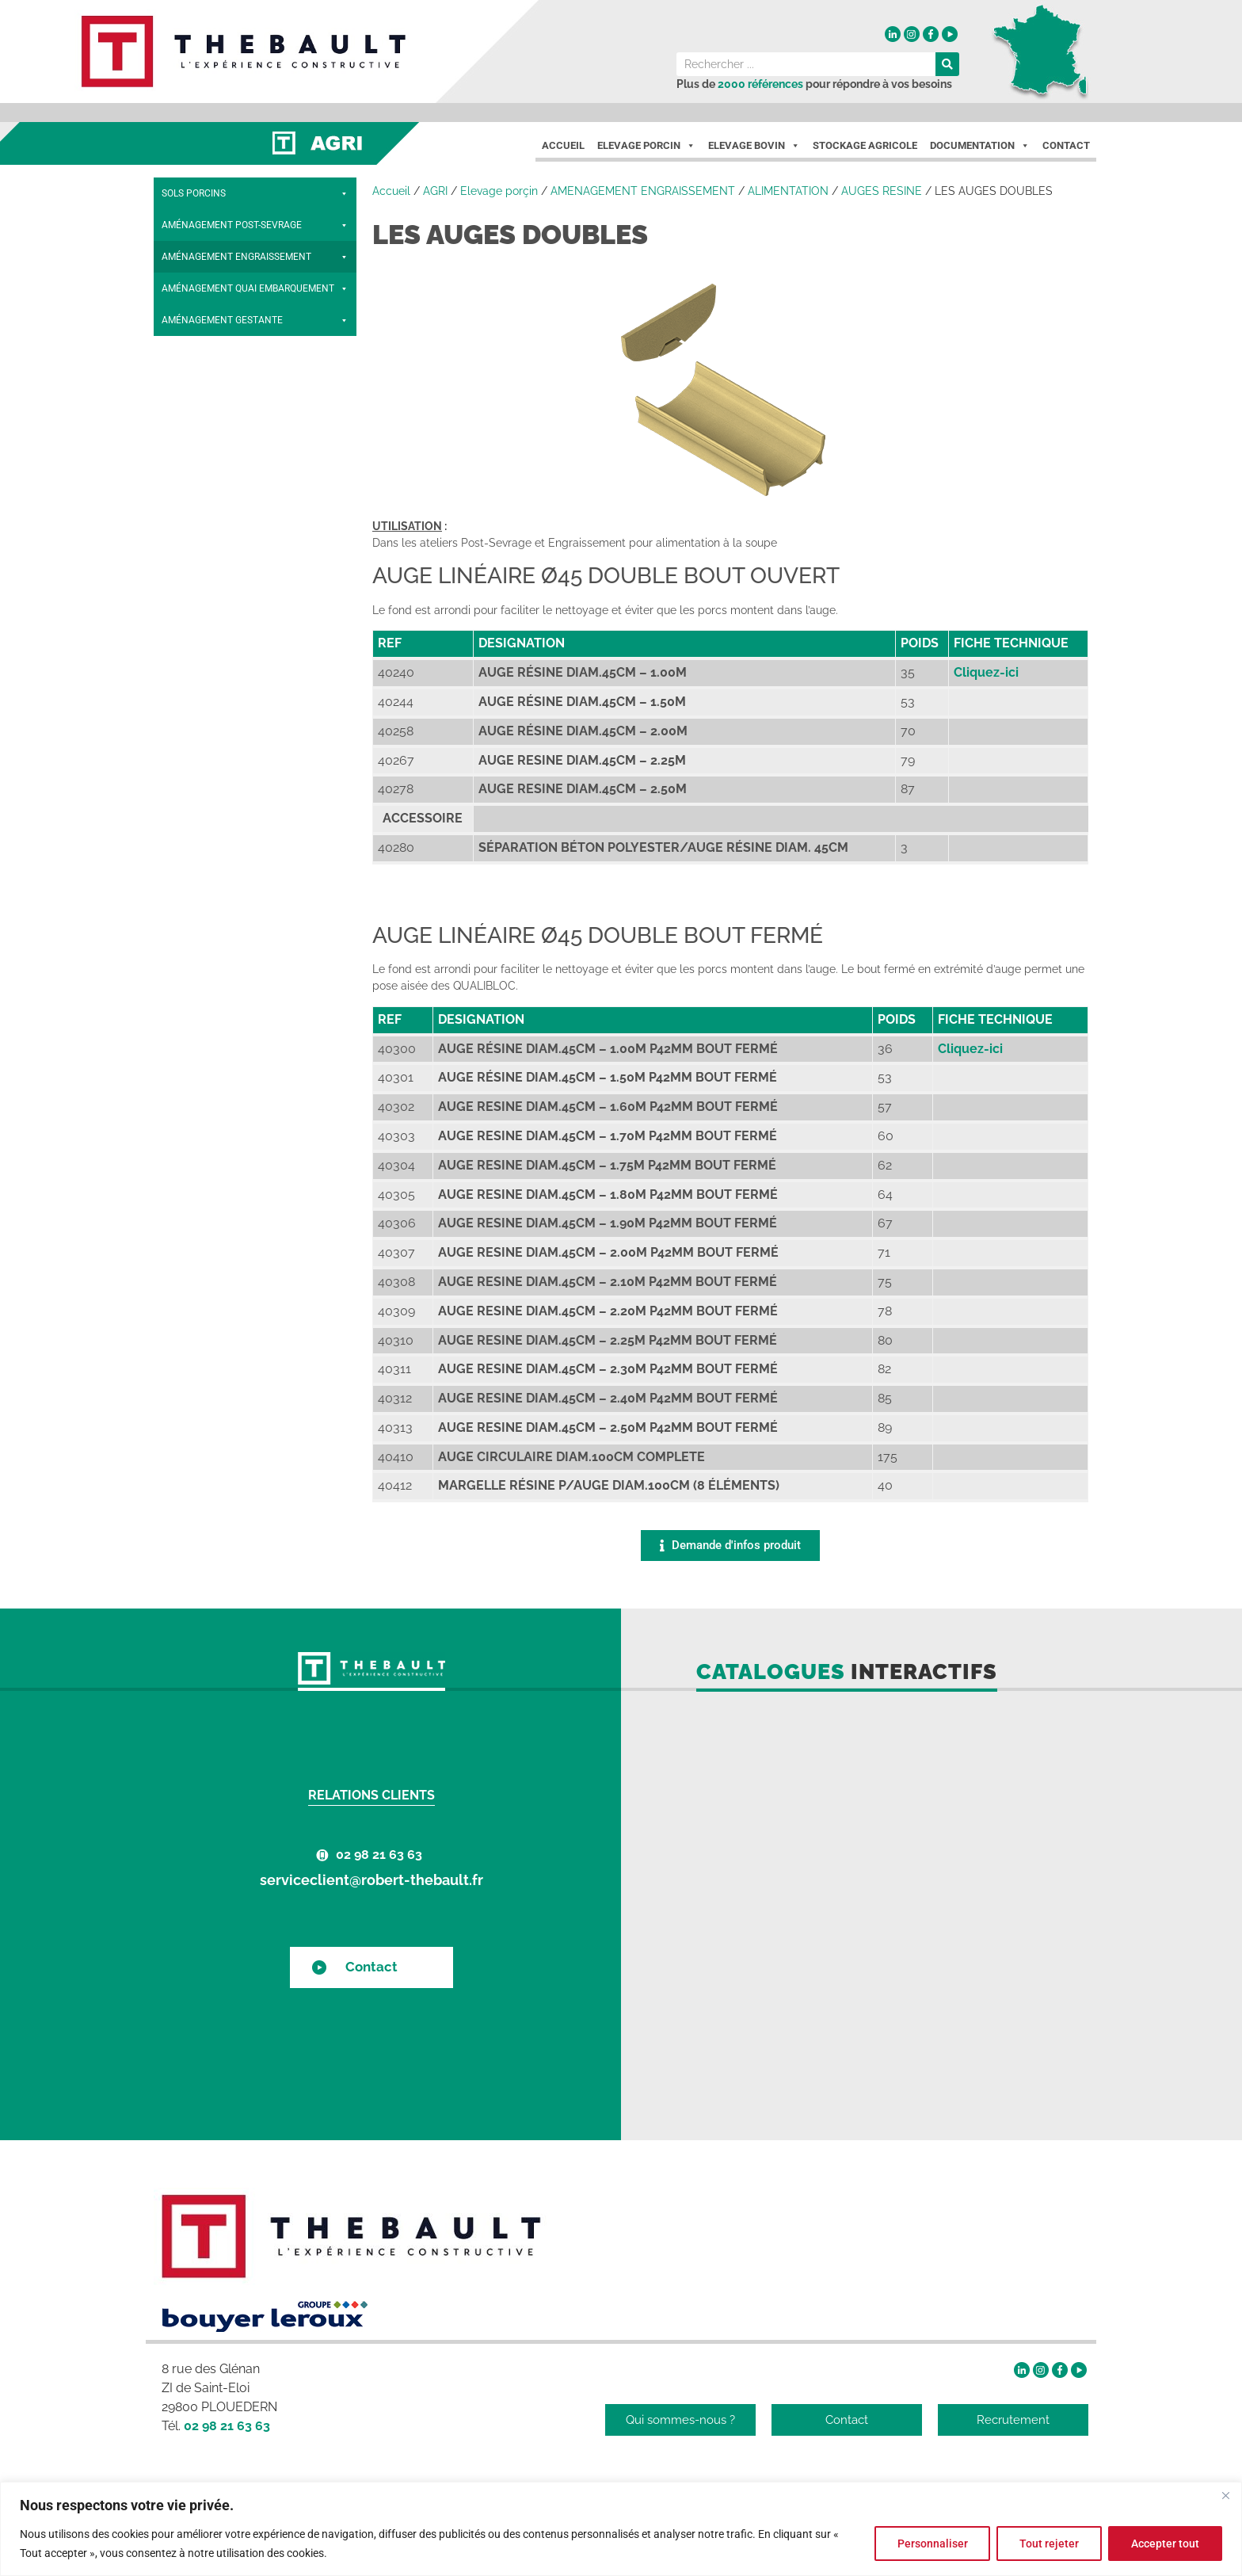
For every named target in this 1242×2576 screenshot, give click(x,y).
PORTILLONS (255, 637)
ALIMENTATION (255, 288)
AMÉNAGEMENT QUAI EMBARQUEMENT (255, 669)
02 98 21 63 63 (379, 1854)
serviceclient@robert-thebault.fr (371, 1880)
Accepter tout (1165, 2543)
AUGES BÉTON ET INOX (259, 479)
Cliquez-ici (986, 672)
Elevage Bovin (754, 146)
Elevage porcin (646, 146)
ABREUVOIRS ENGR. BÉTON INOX (259, 542)
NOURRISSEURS (259, 320)
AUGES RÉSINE (259, 383)
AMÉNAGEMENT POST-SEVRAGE (255, 225)
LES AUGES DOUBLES (226, 446)
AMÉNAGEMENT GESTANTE (255, 700)
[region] (621, 2529)
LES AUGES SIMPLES (225, 415)
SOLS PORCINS (255, 193)
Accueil (563, 145)
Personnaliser (932, 2543)
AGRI (435, 191)
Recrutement (1013, 2420)
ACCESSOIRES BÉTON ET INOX (255, 605)
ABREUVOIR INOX (210, 510)
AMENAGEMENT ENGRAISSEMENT (643, 191)
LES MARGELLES (259, 352)
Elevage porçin (499, 191)
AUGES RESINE (881, 191)
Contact (1066, 145)
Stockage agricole (865, 145)
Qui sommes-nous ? (680, 2420)
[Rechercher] (947, 64)
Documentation (980, 146)
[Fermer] (1225, 2495)
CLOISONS (255, 574)
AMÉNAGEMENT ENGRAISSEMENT (255, 257)
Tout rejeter (1049, 2543)
